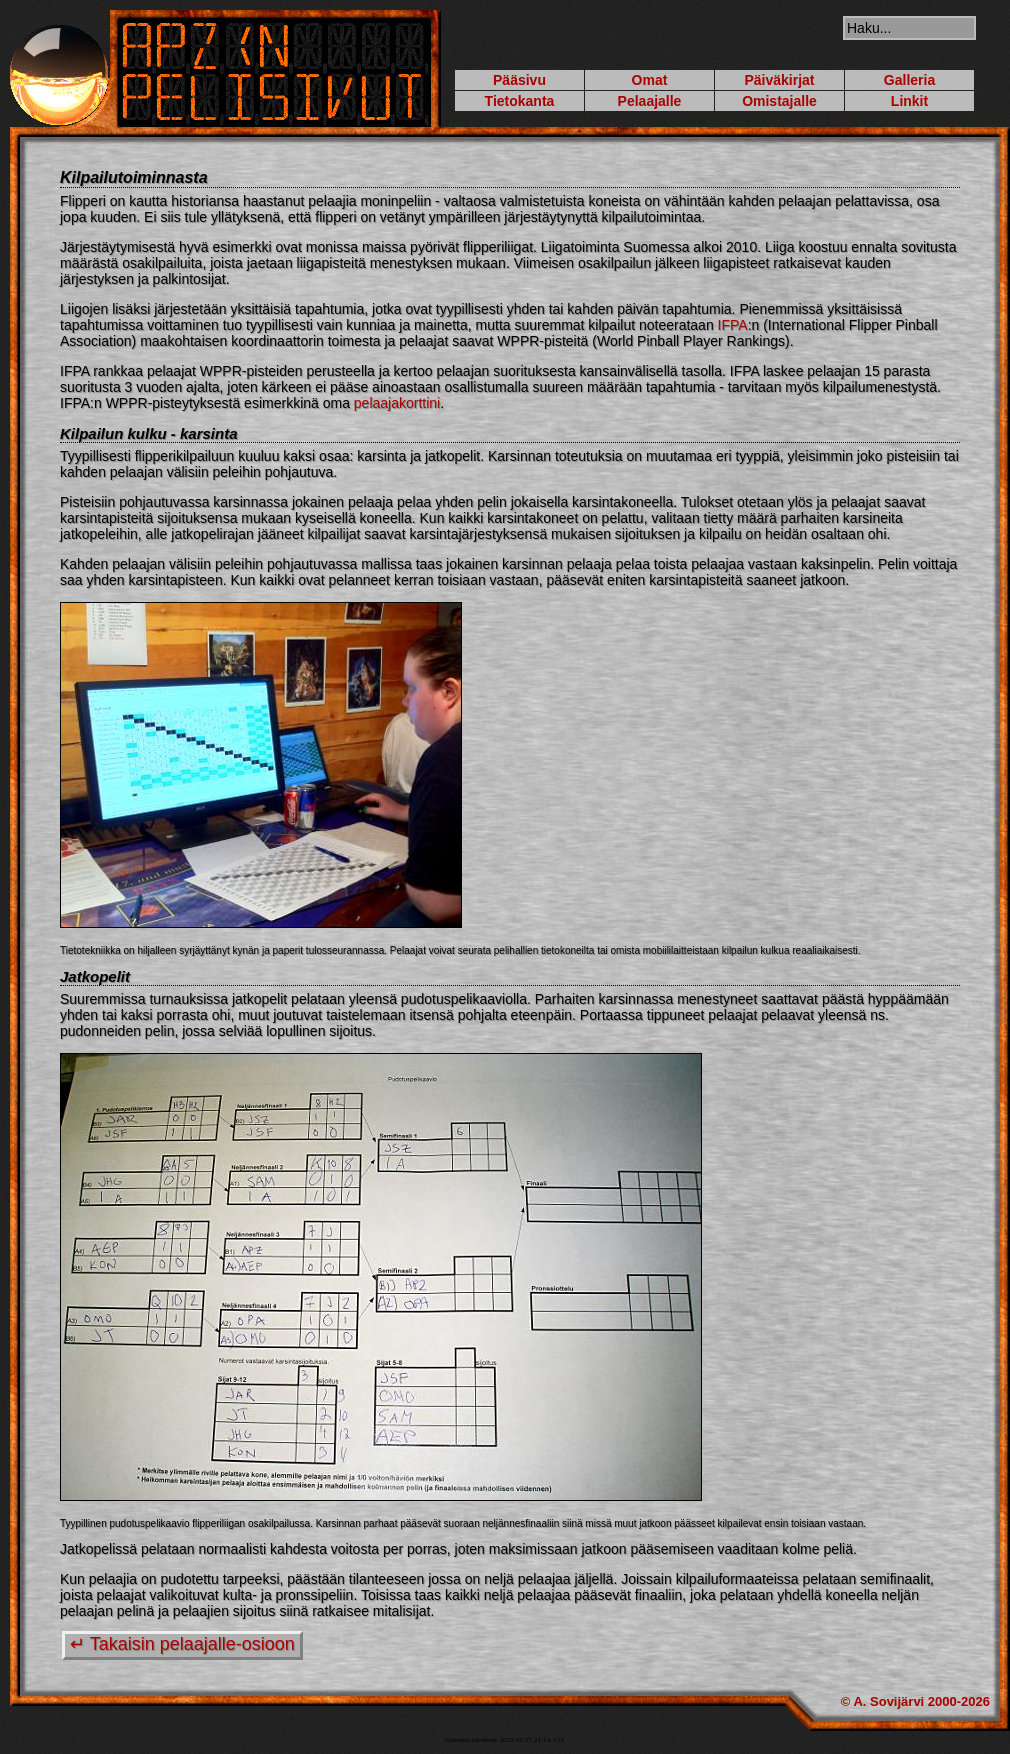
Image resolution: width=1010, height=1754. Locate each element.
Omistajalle (779, 101)
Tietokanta (520, 101)
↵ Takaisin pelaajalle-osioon (182, 1644)
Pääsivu (519, 80)
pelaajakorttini (397, 403)
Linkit (909, 101)
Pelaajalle (650, 101)
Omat (650, 80)
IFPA (733, 325)
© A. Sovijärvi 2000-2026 (915, 1701)
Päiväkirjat (779, 80)
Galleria (909, 80)
